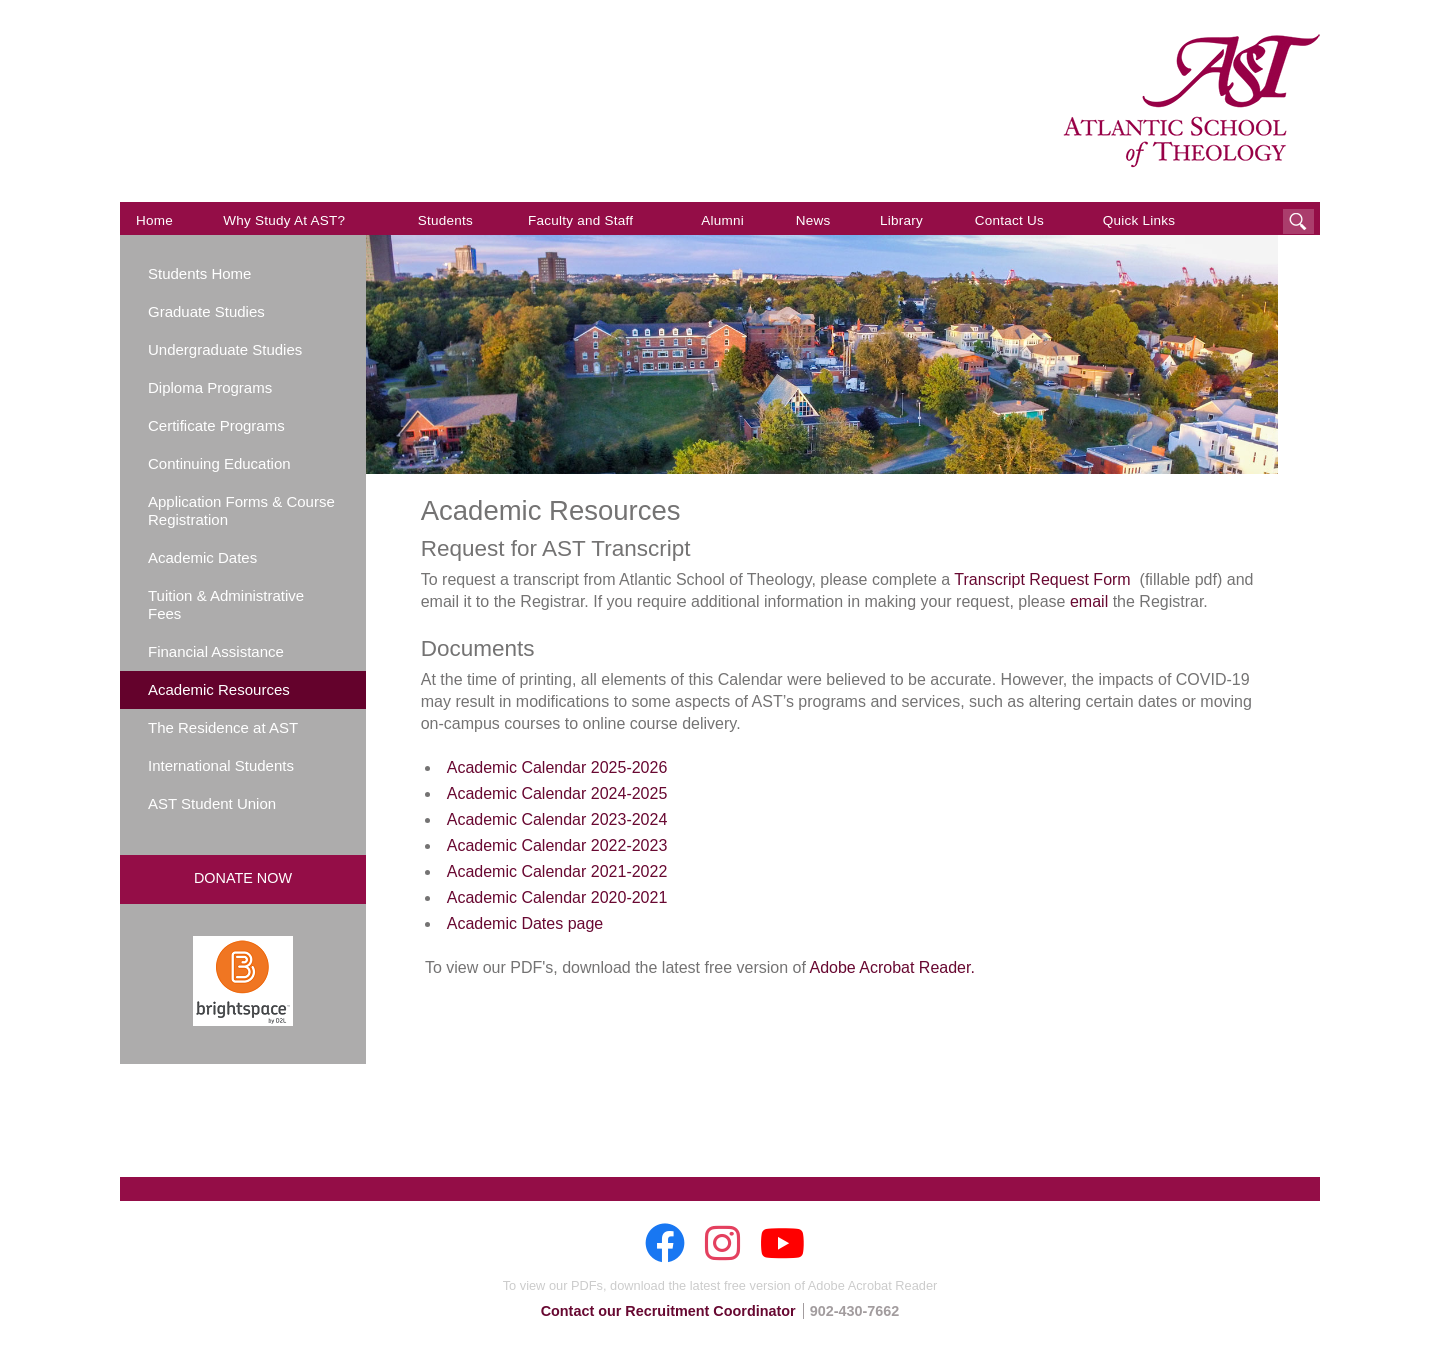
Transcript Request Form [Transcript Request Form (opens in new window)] (1042, 579)
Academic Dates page (525, 923)
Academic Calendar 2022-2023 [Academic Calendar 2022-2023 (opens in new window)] (557, 845)
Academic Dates (202, 557)
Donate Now (243, 878)
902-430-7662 (855, 1311)
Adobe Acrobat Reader (872, 1285)
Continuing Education (219, 463)
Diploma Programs (210, 387)
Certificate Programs (216, 425)
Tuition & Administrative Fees (226, 604)
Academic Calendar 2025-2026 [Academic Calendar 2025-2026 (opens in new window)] (557, 767)
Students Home (199, 273)
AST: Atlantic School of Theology (1191, 101)
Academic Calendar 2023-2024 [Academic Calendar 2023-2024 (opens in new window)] (557, 819)
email (1089, 601)
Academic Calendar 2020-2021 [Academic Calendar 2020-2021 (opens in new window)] (557, 897)
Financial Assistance (216, 651)
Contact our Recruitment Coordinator (668, 1311)
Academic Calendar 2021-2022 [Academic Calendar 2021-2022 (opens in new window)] (557, 871)
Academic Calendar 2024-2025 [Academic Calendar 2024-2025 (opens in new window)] (557, 793)
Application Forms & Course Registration (241, 510)
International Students (221, 765)
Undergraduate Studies (225, 349)
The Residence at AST (223, 727)
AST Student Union (212, 803)
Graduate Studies (206, 311)
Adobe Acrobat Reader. (891, 967)
